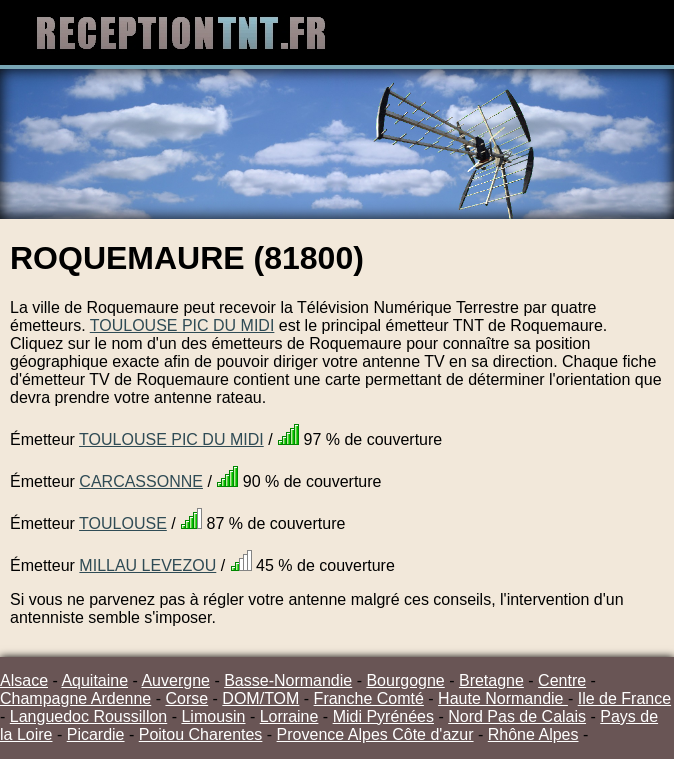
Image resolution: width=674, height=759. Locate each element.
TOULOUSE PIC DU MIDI (182, 325)
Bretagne (491, 680)
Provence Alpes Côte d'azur (375, 734)
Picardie (96, 734)
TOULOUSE (123, 523)
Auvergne (175, 680)
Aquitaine (94, 680)
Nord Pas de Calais (517, 716)
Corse (186, 698)
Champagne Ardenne (75, 698)
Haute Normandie (503, 698)
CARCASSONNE (141, 481)
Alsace (24, 680)
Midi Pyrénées (383, 716)
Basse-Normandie (288, 680)
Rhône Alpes (533, 734)
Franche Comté (369, 698)
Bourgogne (405, 680)
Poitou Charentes (201, 734)
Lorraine (289, 716)
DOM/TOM (260, 698)
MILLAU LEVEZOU (147, 565)
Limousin (213, 716)
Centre (562, 680)
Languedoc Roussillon (88, 716)
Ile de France (624, 698)
